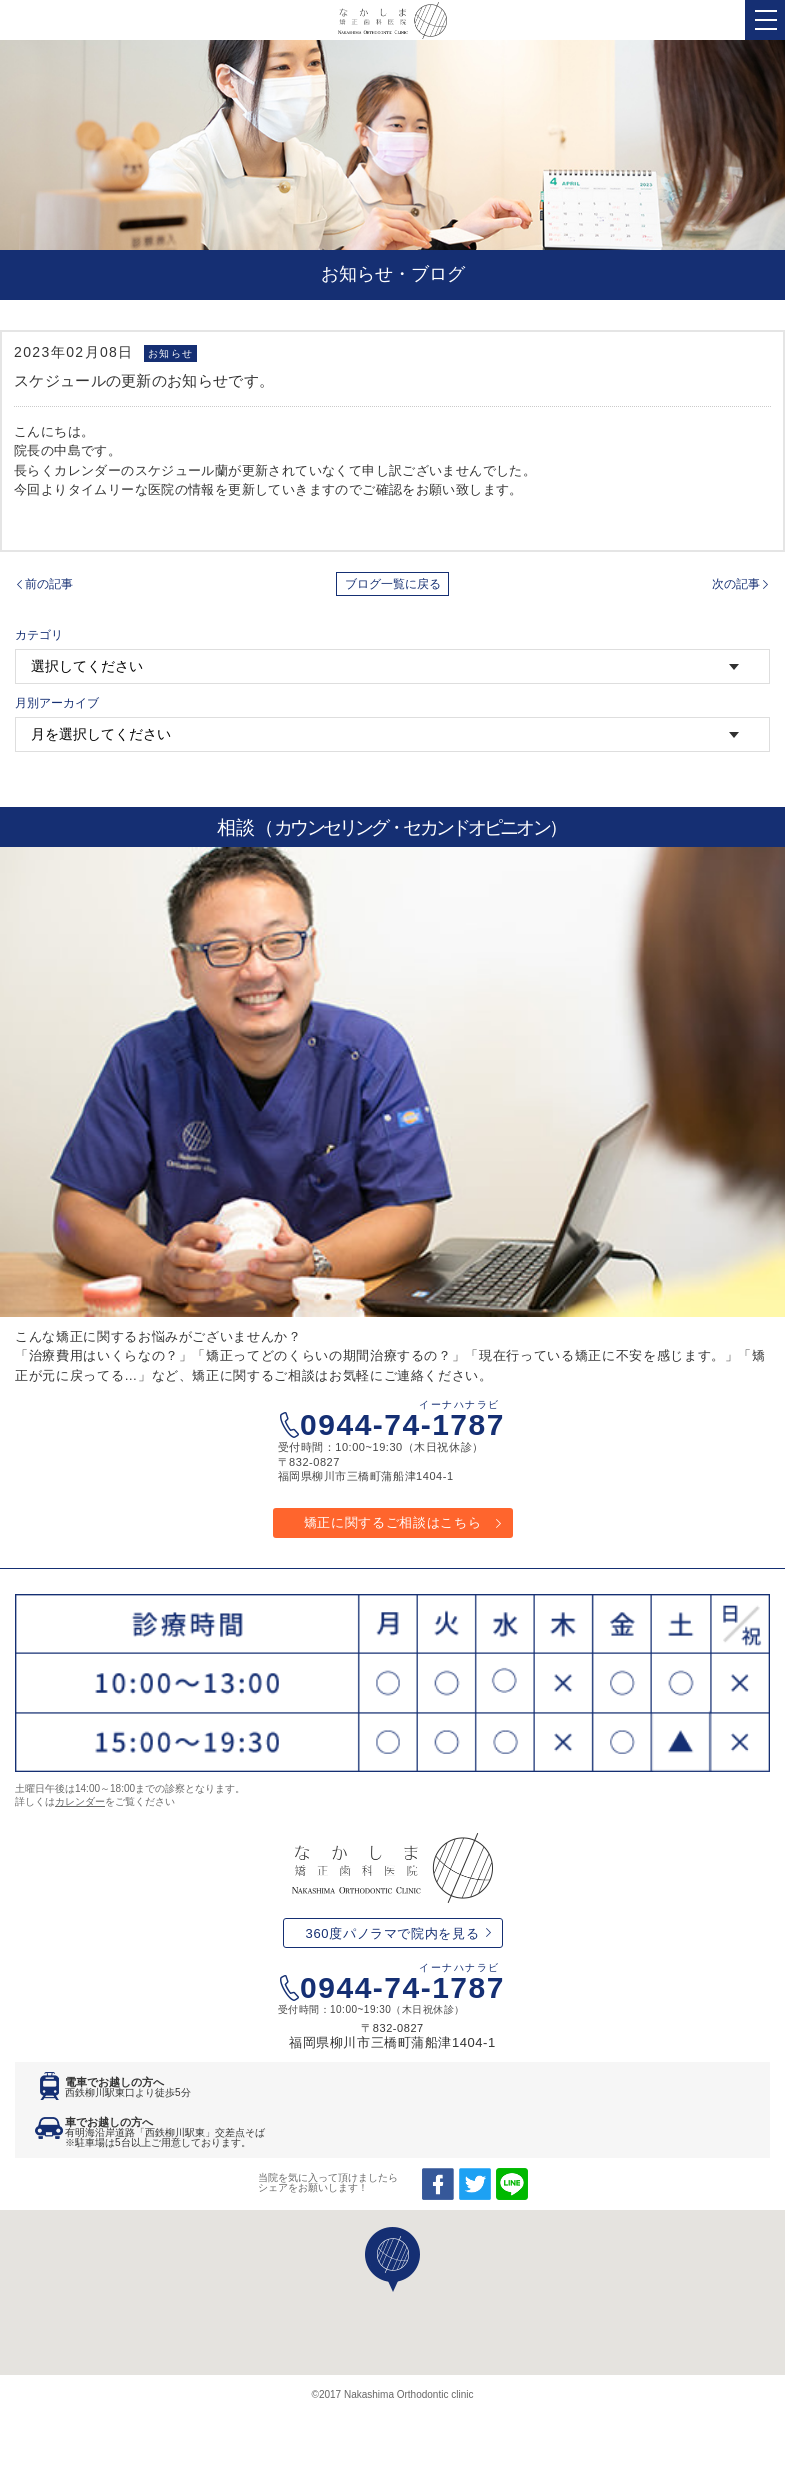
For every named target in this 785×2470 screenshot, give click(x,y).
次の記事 (736, 584)
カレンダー (80, 1801)
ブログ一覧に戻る (393, 584)
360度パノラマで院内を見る (393, 1933)
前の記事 (49, 584)
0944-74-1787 (402, 1419)
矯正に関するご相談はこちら (392, 1522)
